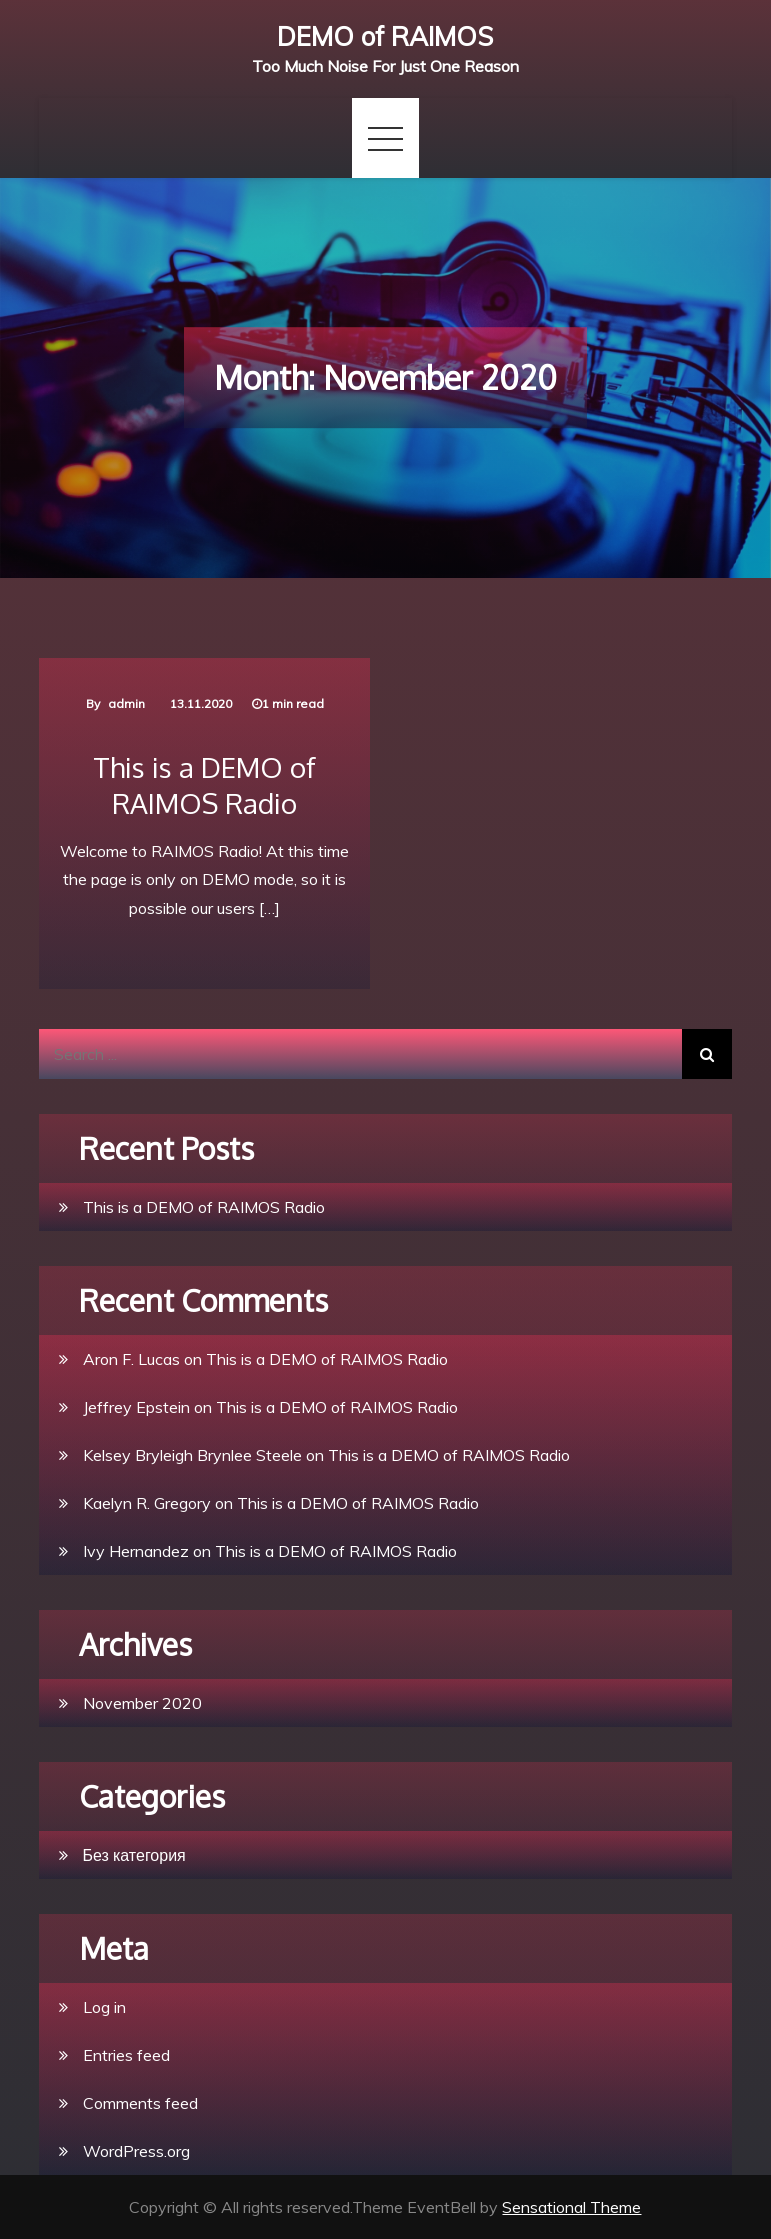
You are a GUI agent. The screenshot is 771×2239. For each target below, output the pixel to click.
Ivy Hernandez (136, 1551)
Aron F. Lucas (131, 1359)
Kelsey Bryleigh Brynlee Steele (192, 1455)
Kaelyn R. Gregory (147, 1503)
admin (126, 703)
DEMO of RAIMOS (385, 36)
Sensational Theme (571, 2207)
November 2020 (142, 1703)
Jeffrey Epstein (136, 1407)
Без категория (134, 1855)
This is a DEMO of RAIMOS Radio (204, 785)
